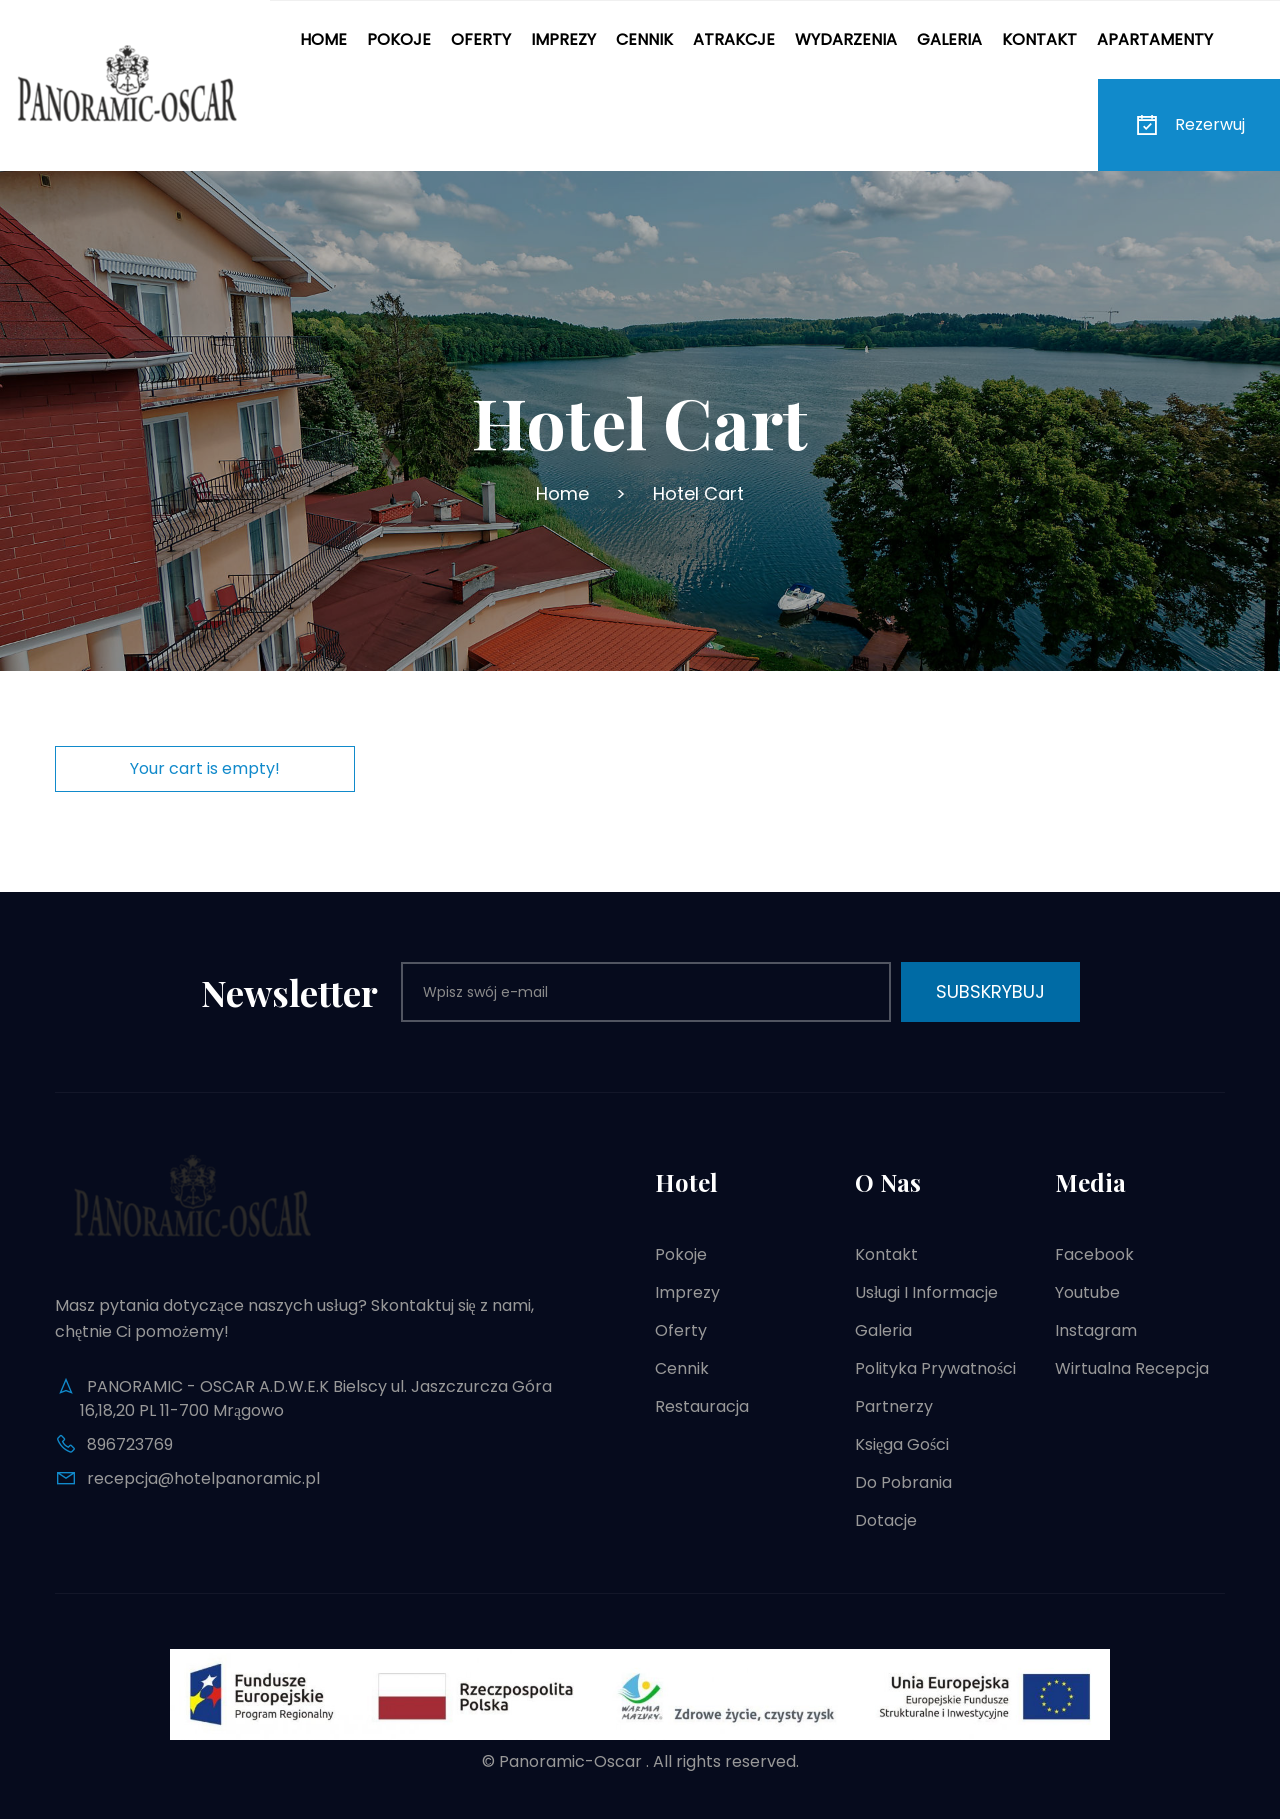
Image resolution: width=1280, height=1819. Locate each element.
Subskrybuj (990, 991)
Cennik (644, 39)
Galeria (949, 39)
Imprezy (563, 39)
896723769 (130, 1444)
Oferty (481, 39)
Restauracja (702, 1406)
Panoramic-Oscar (570, 1761)
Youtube (1087, 1292)
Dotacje (886, 1520)
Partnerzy (894, 1406)
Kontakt (1039, 39)
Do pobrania (903, 1482)
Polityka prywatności (935, 1368)
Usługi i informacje (926, 1292)
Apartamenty (1155, 39)
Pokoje (399, 39)
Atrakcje (734, 39)
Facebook (1094, 1254)
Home (323, 39)
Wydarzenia (846, 39)
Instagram (1096, 1330)
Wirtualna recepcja (1132, 1368)
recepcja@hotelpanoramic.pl (203, 1478)
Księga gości (902, 1444)
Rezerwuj (1189, 125)
